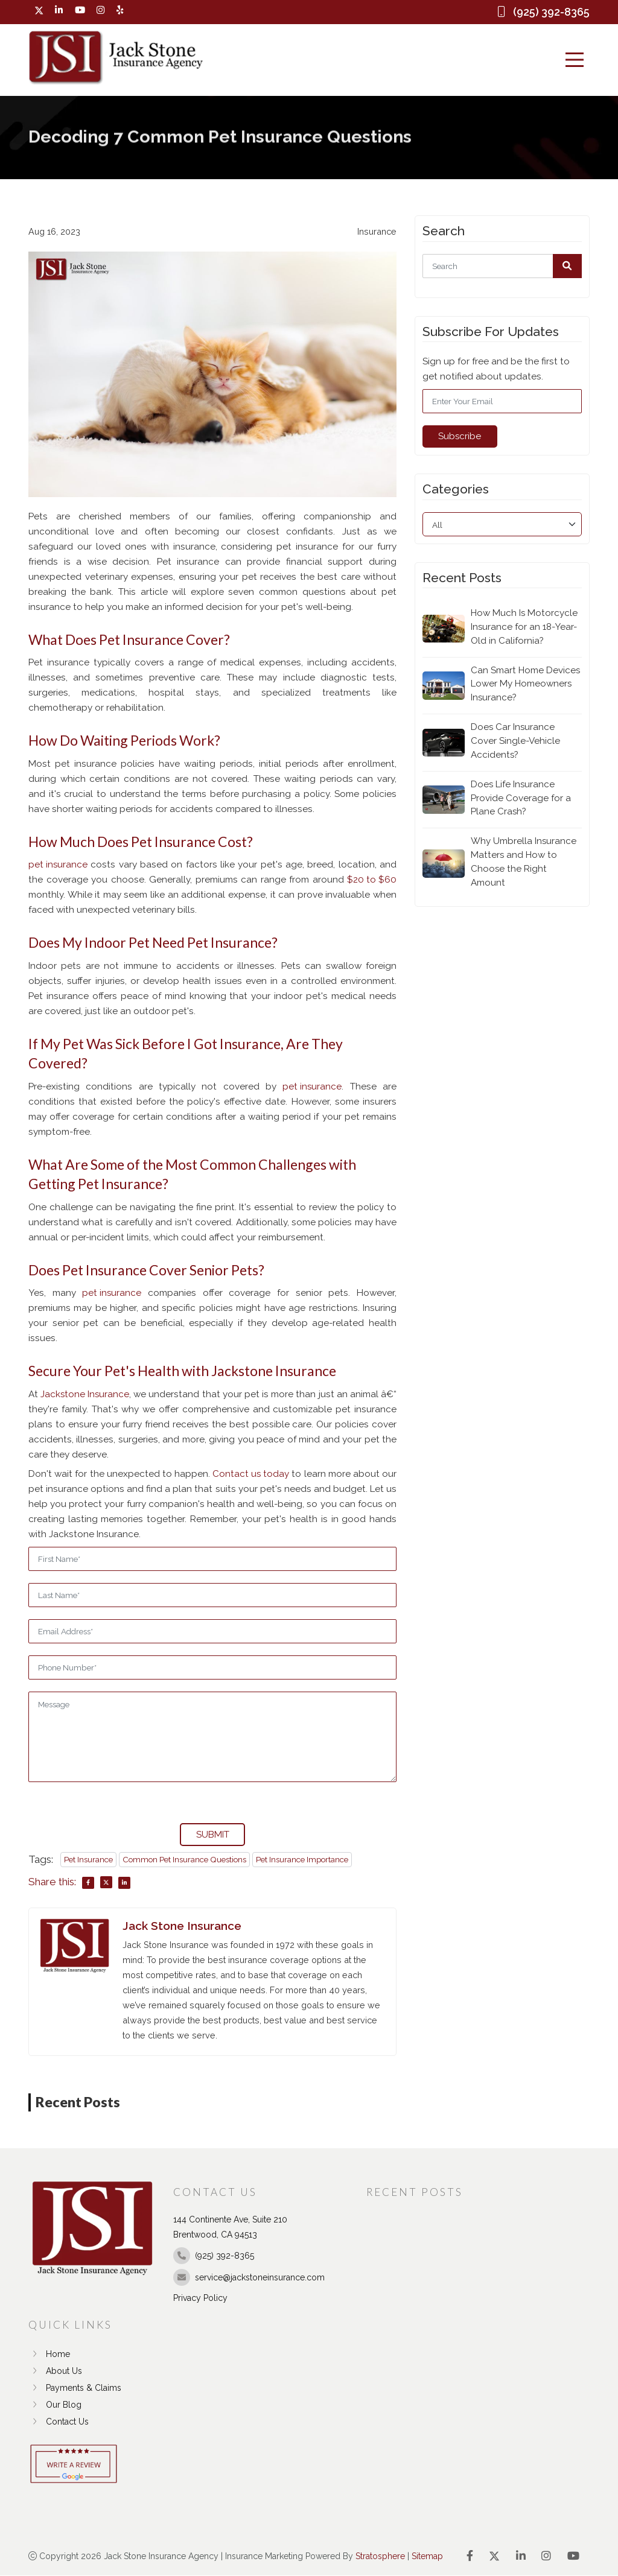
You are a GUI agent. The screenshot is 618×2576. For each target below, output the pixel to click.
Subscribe (460, 436)
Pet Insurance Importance (302, 1859)
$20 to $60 (372, 880)
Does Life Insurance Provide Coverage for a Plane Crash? (521, 798)
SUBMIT (212, 1834)
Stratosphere (380, 2557)
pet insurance (58, 865)
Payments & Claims (74, 2388)
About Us (55, 2371)
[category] (502, 524)
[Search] (502, 266)
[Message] (212, 1737)
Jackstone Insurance (85, 1394)
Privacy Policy (200, 2298)
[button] (567, 266)
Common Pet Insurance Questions (184, 1859)
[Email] (212, 1631)
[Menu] (574, 60)
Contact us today (251, 1474)
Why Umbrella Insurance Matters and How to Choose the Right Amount (524, 863)
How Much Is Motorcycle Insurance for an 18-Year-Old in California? (525, 627)
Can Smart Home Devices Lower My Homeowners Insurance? (526, 684)
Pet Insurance (88, 1859)
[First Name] (212, 1559)
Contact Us (58, 2422)
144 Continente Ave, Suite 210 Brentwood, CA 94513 (230, 2227)
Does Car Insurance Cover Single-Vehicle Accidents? (515, 741)
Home (49, 2354)
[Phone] (212, 1667)
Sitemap (427, 2557)
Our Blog (54, 2405)
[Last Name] (212, 1595)
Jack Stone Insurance (182, 1926)
